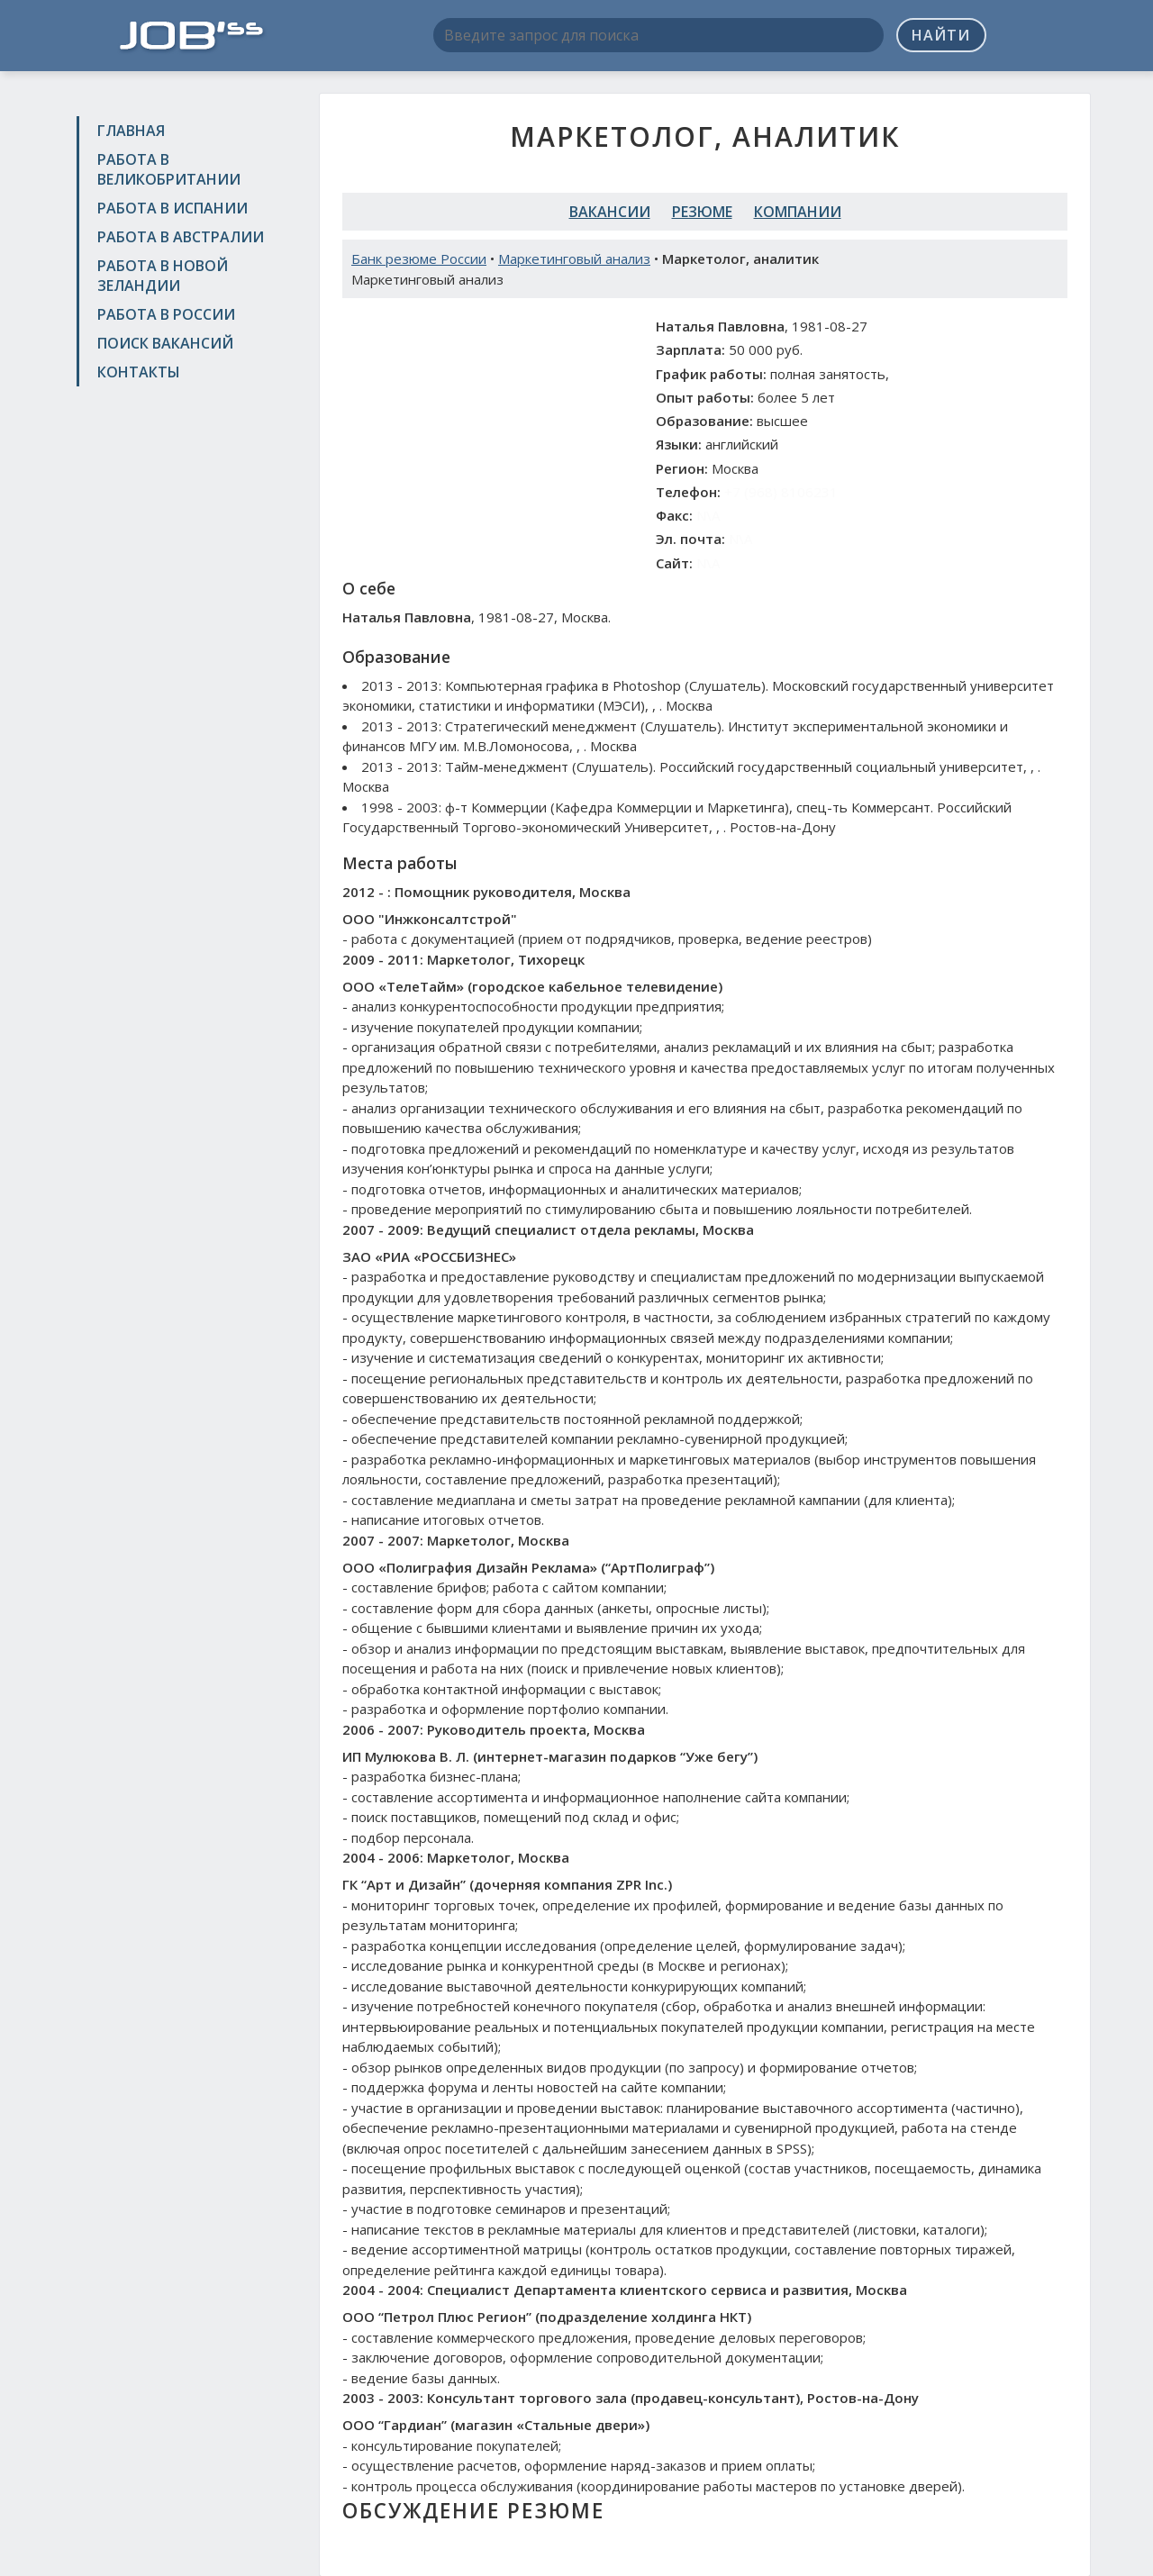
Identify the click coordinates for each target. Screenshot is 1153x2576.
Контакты (138, 372)
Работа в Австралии (180, 237)
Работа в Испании (172, 208)
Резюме (702, 212)
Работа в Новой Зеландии (162, 275)
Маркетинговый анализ (574, 258)
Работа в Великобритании (169, 169)
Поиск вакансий (165, 343)
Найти (941, 35)
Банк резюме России (418, 258)
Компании (797, 212)
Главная (131, 131)
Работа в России (166, 314)
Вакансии (609, 212)
